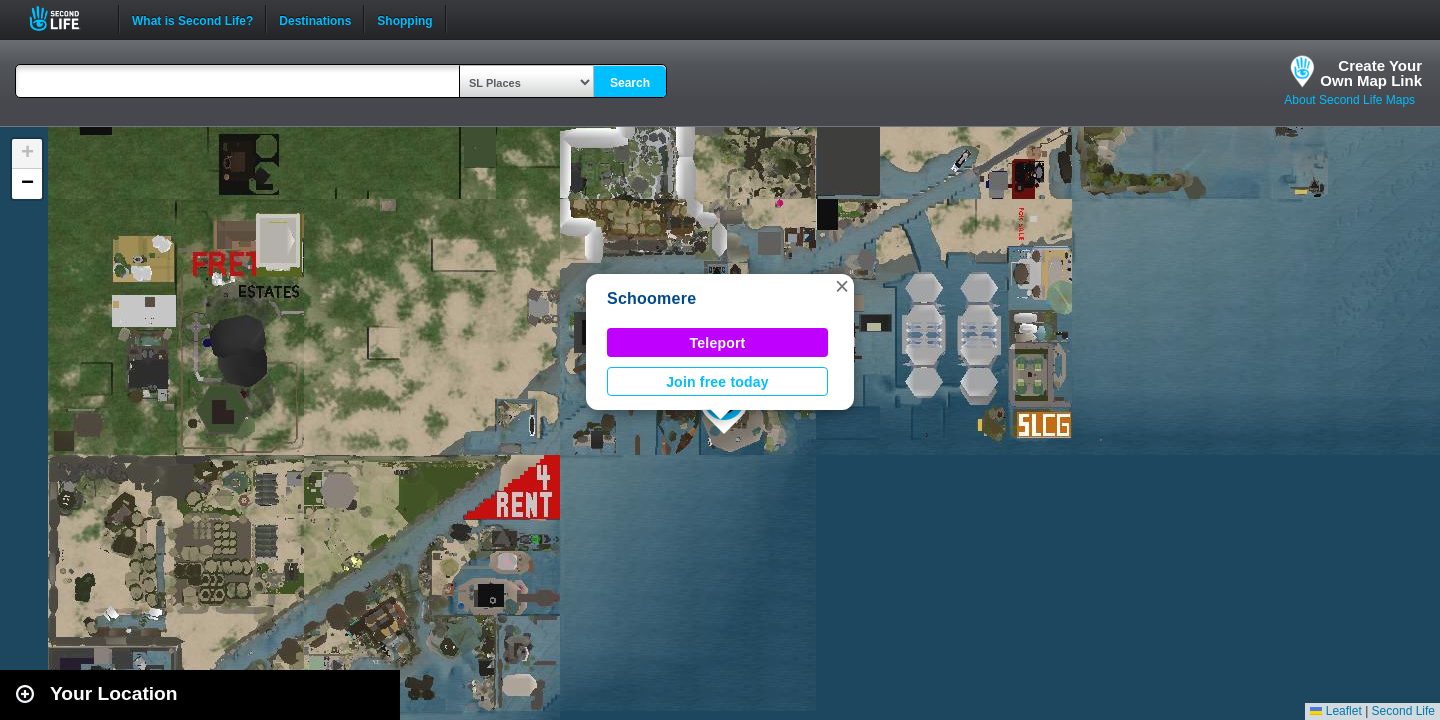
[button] (842, 286)
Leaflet (1335, 711)
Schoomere (651, 298)
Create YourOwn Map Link (1371, 73)
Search (630, 83)
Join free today (717, 382)
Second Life (65, 18)
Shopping (404, 19)
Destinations (315, 19)
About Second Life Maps (1349, 100)
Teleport (718, 343)
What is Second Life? (192, 19)
